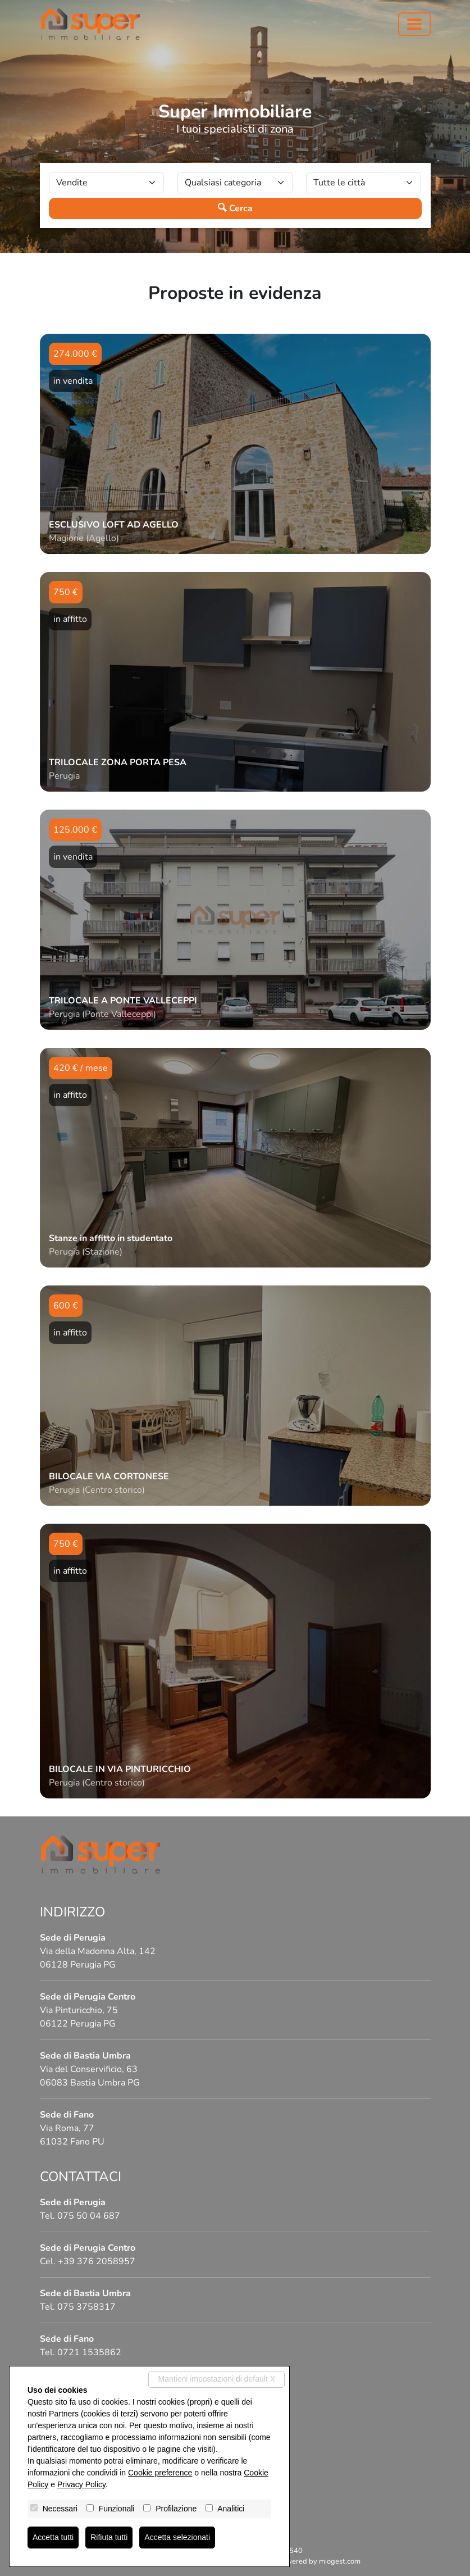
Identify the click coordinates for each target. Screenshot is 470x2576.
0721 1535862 (89, 2352)
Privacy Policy (81, 2484)
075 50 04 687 (88, 2216)
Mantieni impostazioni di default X (216, 2378)
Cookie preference (160, 2472)
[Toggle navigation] (414, 24)
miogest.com (340, 2561)
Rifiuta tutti (108, 2537)
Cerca (235, 208)
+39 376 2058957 (96, 2261)
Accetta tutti (53, 2537)
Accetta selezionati (177, 2537)
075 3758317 (86, 2307)
